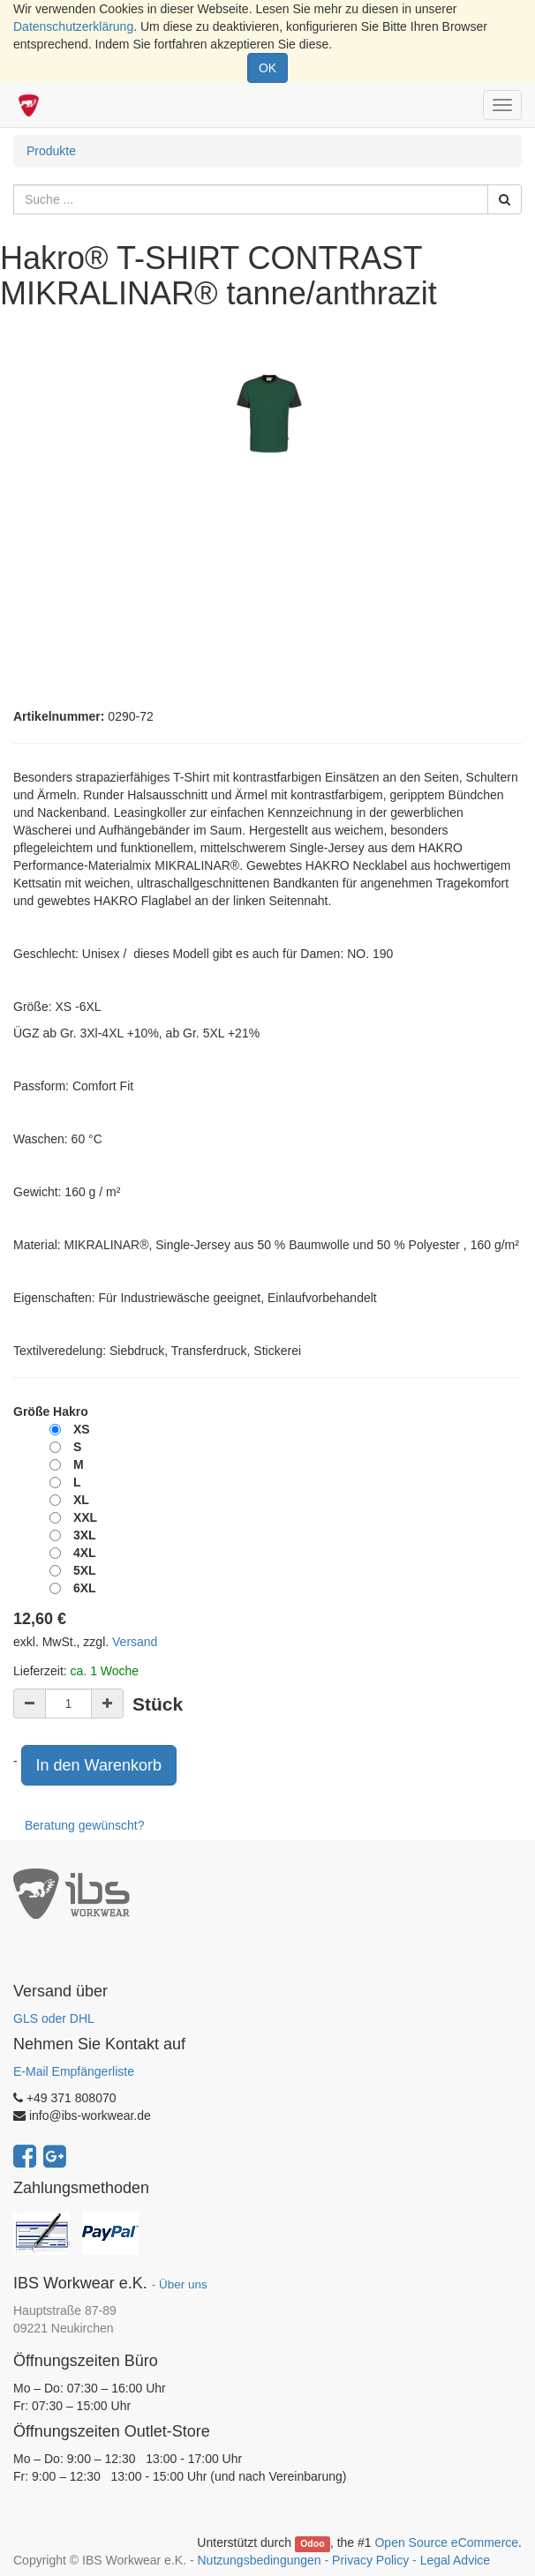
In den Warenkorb (99, 1765)
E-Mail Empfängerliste (73, 2071)
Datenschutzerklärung (73, 26)
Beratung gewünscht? (84, 1825)
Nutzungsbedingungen (258, 2560)
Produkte (51, 151)
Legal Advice (455, 2560)
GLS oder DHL (53, 2018)
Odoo (312, 2543)
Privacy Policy (370, 2560)
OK (267, 68)
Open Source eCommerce (446, 2542)
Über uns (183, 2284)
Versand (134, 1642)
